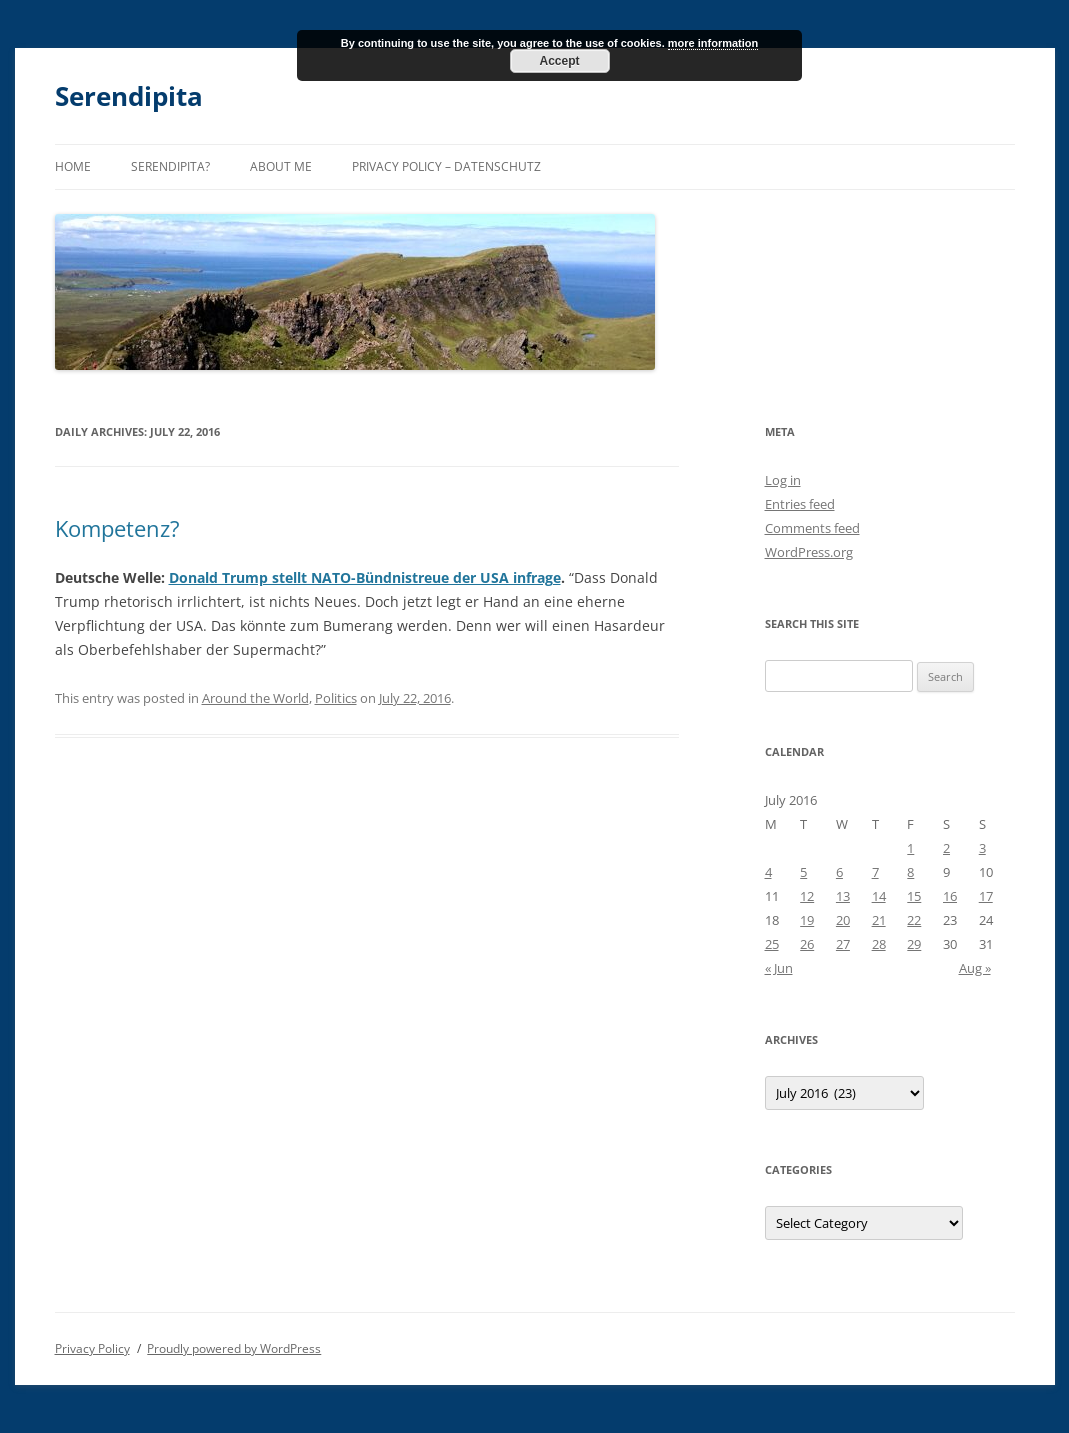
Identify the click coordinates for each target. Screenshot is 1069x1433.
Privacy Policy (92, 1348)
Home (73, 166)
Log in (783, 480)
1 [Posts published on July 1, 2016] (910, 848)
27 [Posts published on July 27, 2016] (843, 944)
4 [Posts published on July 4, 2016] (768, 872)
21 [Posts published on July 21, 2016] (879, 920)
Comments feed (812, 528)
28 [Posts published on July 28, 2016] (879, 944)
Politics (336, 698)
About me (281, 166)
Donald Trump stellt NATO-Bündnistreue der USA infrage (365, 577)
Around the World (255, 698)
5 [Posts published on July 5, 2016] (803, 872)
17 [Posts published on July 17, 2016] (986, 896)
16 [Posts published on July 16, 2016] (950, 896)
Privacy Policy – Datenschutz (446, 166)
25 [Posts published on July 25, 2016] (772, 944)
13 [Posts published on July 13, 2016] (843, 896)
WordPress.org (809, 552)
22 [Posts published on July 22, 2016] (914, 920)
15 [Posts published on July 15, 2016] (914, 896)
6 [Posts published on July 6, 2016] (839, 872)
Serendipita (129, 96)
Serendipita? (170, 166)
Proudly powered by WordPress (234, 1348)
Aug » (975, 968)
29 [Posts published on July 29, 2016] (914, 944)
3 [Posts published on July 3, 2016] (982, 848)
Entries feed (800, 504)
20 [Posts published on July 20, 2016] (843, 920)
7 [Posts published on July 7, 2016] (875, 872)
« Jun (779, 968)
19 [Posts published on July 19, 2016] (807, 920)
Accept (559, 61)
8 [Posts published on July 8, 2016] (910, 872)
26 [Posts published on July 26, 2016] (807, 944)
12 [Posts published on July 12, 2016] (807, 896)
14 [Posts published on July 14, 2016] (879, 896)
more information (713, 43)
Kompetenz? (117, 528)
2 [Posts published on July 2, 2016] (946, 848)
